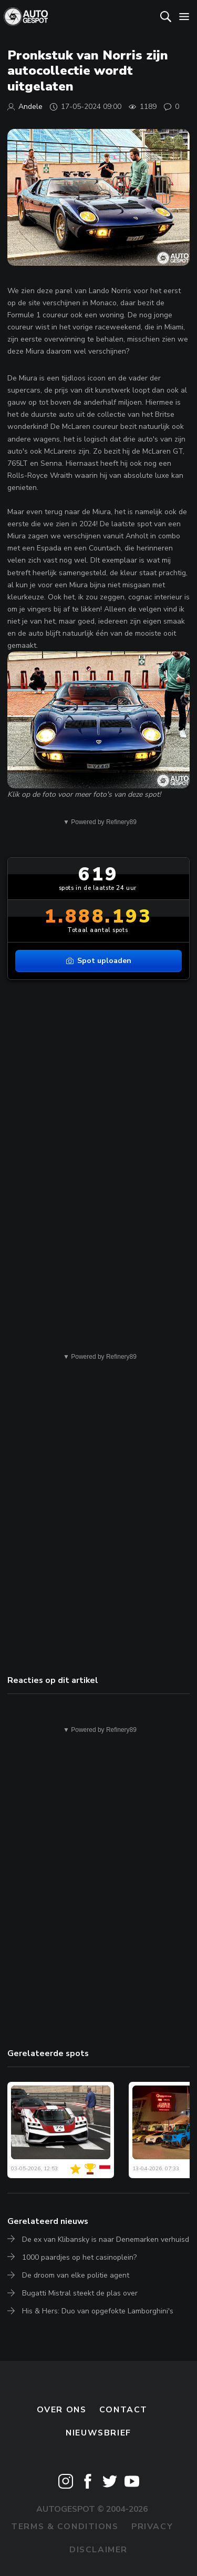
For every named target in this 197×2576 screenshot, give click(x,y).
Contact (123, 2409)
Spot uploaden (98, 961)
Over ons (62, 2409)
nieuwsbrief (98, 2433)
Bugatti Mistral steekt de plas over (80, 2293)
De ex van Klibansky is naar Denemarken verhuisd (105, 2239)
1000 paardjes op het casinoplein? (79, 2257)
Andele (30, 107)
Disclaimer (98, 2549)
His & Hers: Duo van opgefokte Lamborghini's (97, 2311)
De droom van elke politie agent (75, 2275)
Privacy (152, 2526)
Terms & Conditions (64, 2526)
